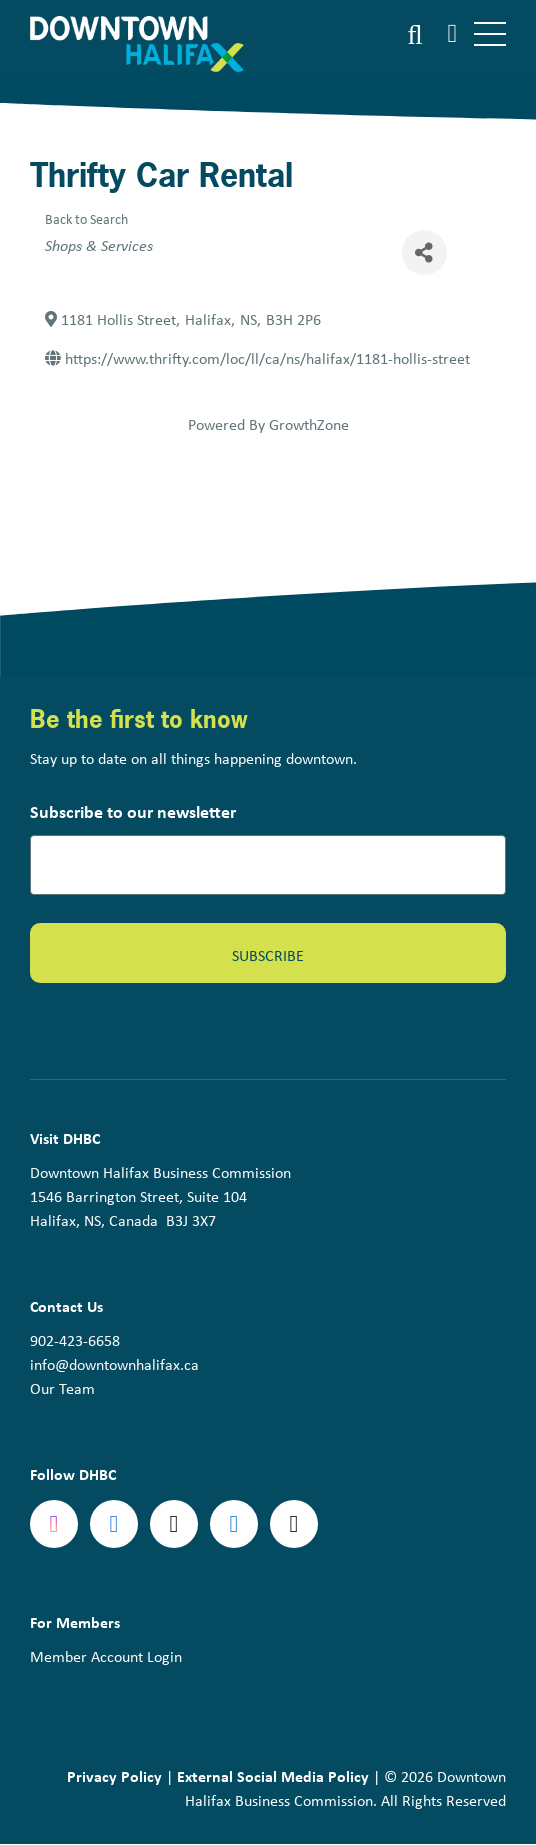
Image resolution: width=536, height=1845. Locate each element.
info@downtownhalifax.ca (114, 1364)
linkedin (234, 1524)
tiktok (294, 1524)
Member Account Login (106, 1656)
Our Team (62, 1388)
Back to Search (86, 218)
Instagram (54, 1524)
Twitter (174, 1524)
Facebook (114, 1524)
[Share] (424, 252)
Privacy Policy (114, 1776)
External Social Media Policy (273, 1776)
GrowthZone (309, 424)
